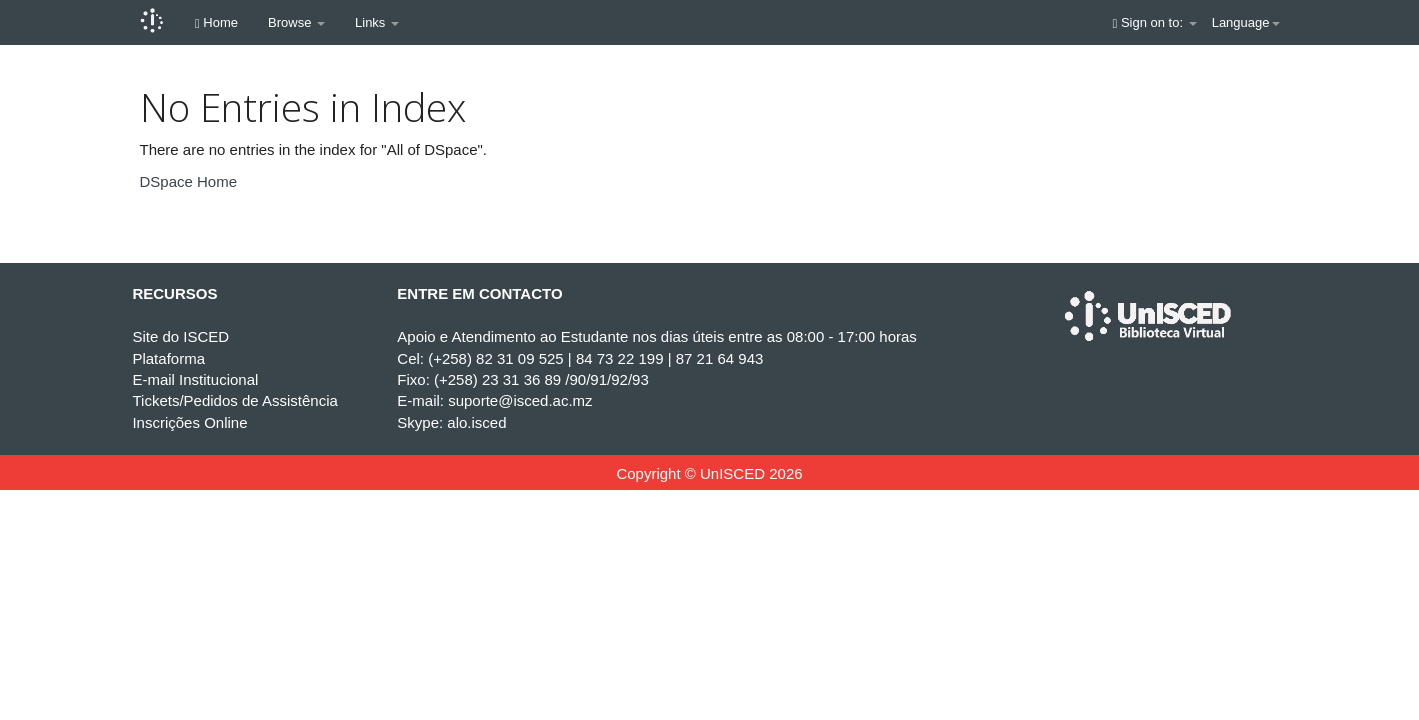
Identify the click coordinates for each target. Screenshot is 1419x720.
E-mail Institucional (195, 379)
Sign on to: (1155, 22)
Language (1246, 22)
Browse (296, 22)
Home (216, 22)
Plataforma (168, 358)
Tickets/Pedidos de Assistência (234, 400)
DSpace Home (189, 181)
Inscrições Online (189, 422)
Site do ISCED (180, 336)
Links (377, 22)
